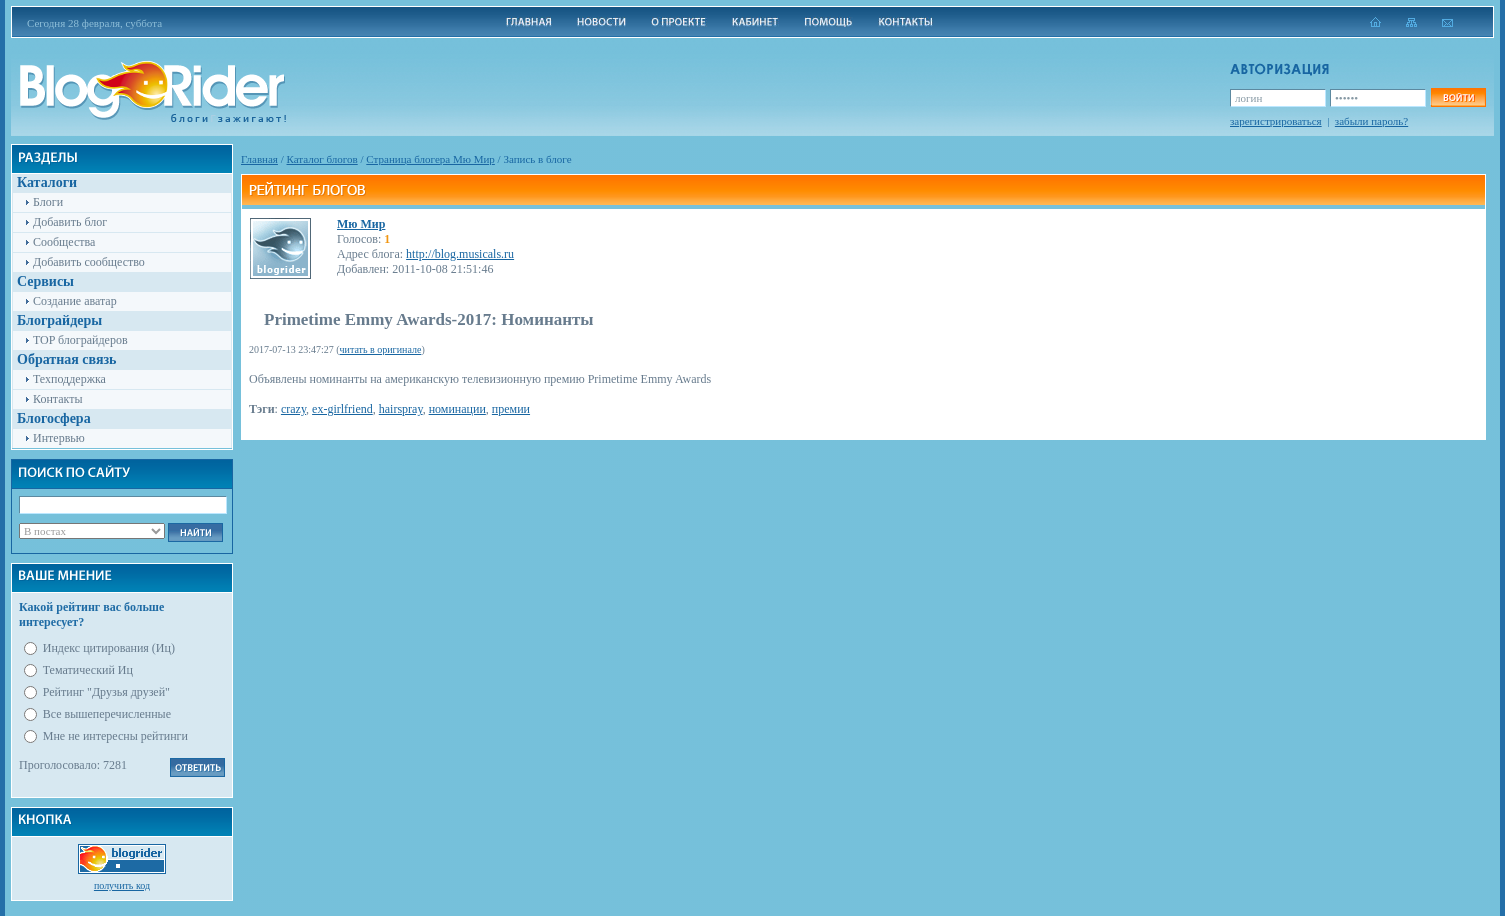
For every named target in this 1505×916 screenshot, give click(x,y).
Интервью (59, 438)
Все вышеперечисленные (107, 714)
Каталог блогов (322, 159)
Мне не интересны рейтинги (115, 736)
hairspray (401, 409)
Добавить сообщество (89, 262)
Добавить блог (70, 222)
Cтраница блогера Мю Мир (430, 159)
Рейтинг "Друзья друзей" (106, 692)
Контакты (58, 399)
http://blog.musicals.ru (460, 254)
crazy (293, 409)
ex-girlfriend (342, 409)
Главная (259, 159)
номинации (457, 409)
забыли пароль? (1371, 121)
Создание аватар (75, 301)
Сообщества (64, 242)
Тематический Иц (88, 670)
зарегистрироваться (1276, 121)
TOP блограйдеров (80, 340)
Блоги (48, 202)
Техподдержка (69, 379)
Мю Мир (361, 224)
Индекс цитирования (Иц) (109, 648)
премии (511, 409)
